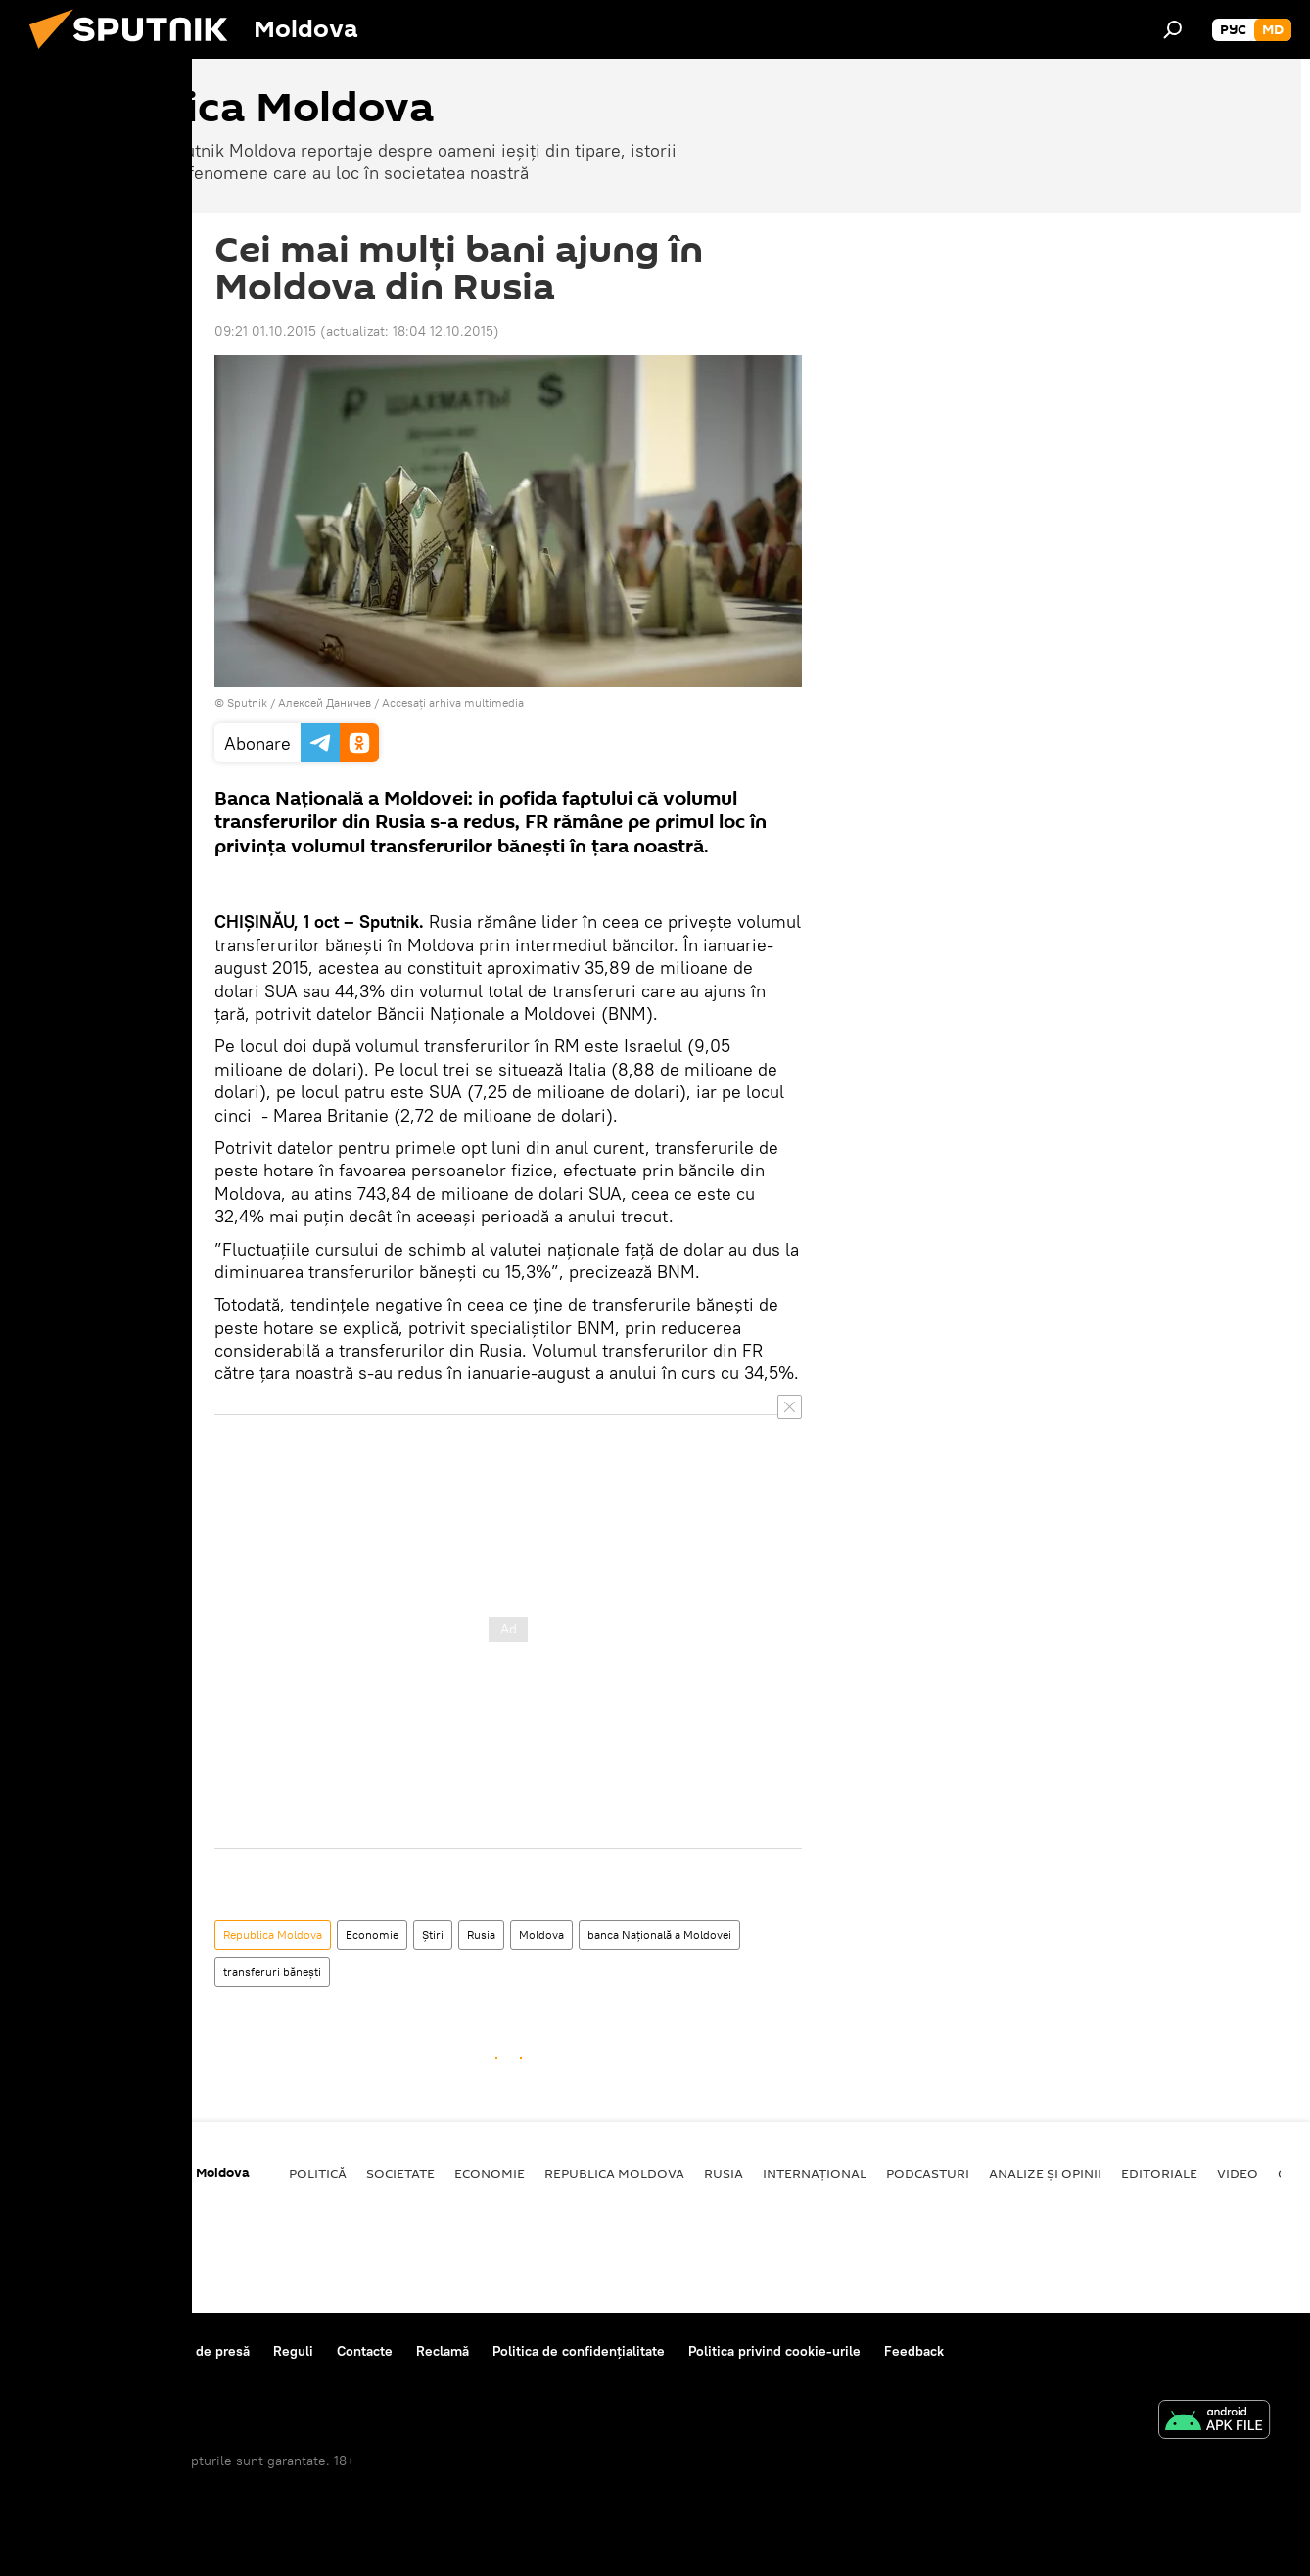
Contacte (365, 2351)
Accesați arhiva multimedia (453, 702)
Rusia (481, 1934)
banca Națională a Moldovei (659, 1934)
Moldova (541, 1934)
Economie (372, 1934)
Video (1237, 2173)
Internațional (814, 2173)
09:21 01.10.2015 (265, 331)
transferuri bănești (272, 1971)
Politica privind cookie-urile (774, 2351)
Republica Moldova (272, 1934)
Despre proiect (75, 2351)
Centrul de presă (198, 2351)
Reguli (293, 2351)
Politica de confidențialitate (578, 2351)
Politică (318, 2173)
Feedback (914, 2351)
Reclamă (442, 2351)
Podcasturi (927, 2173)
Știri (433, 1934)
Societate (400, 2173)
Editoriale (1159, 2173)
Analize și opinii (1045, 2173)
